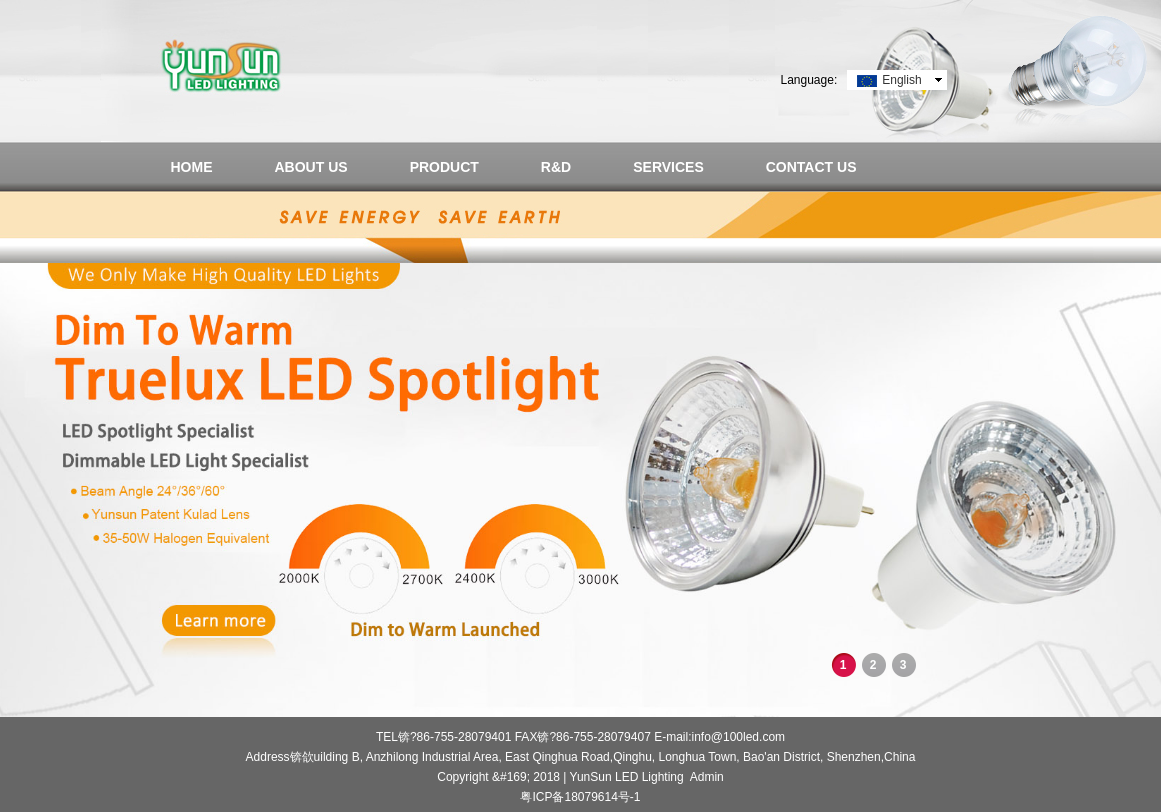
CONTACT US (811, 167)
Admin (707, 777)
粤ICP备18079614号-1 (580, 797)
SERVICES (668, 167)
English (901, 80)
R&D (556, 167)
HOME (192, 167)
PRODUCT (444, 167)
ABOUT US (311, 167)
